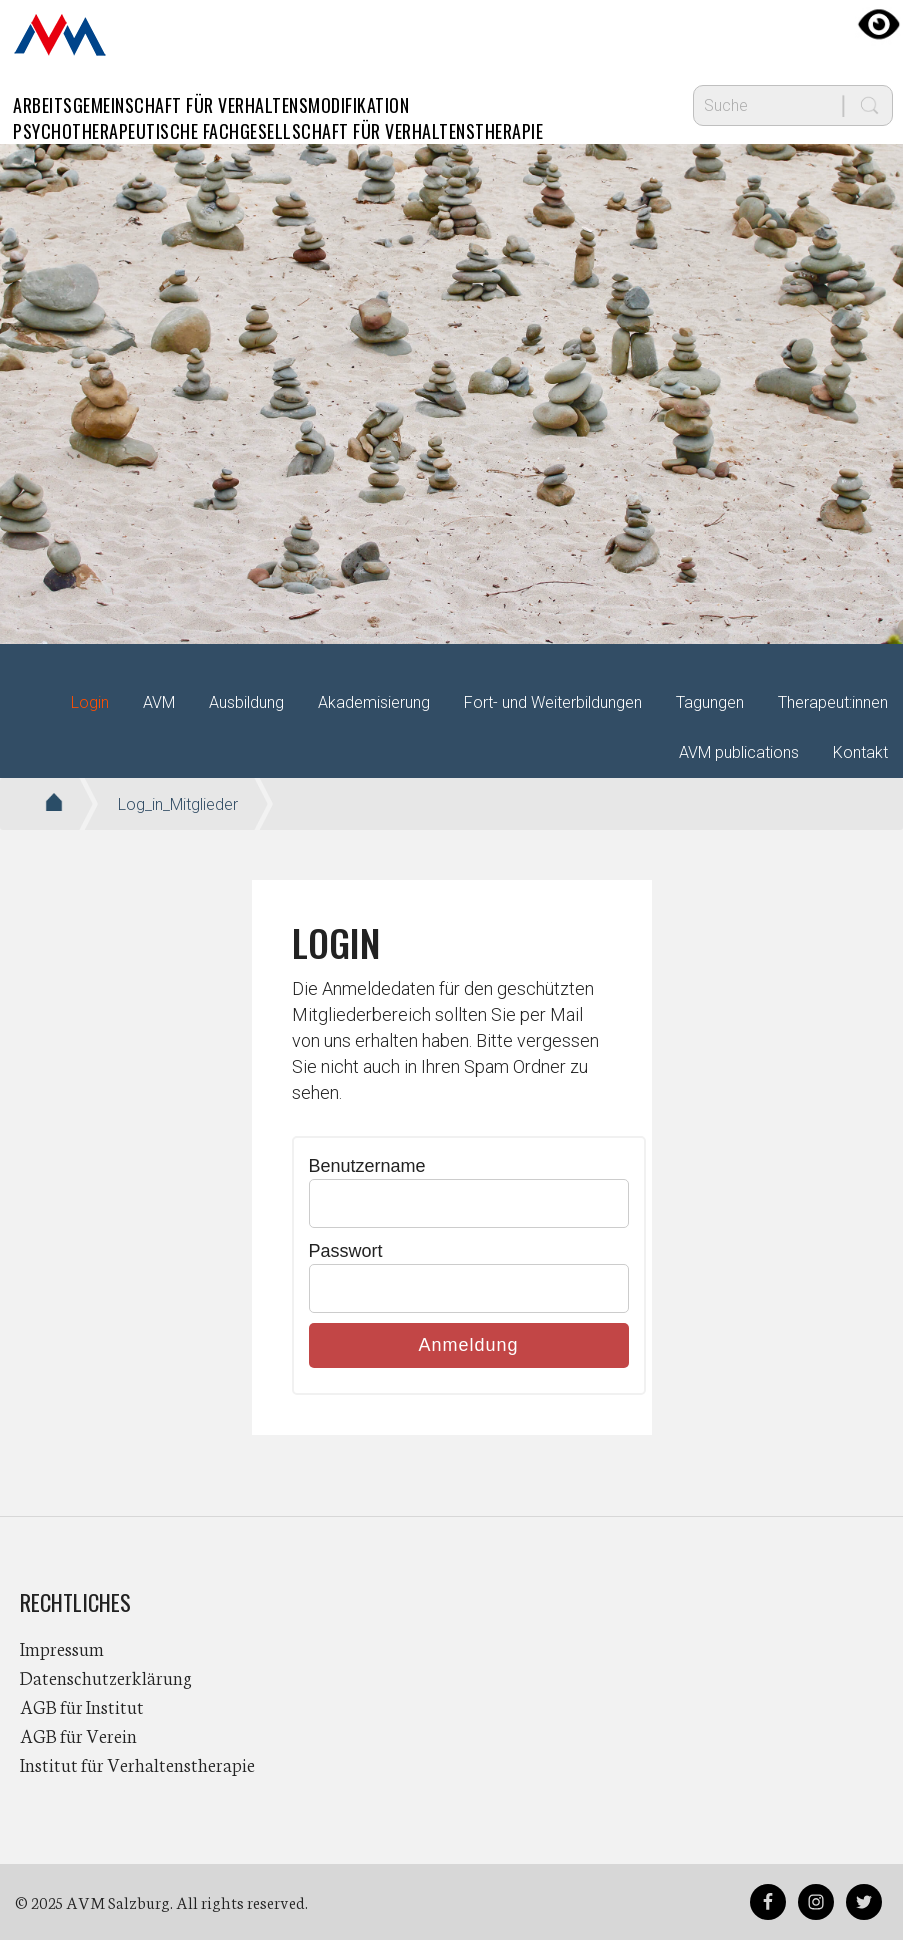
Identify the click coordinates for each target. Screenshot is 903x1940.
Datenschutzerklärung (106, 1677)
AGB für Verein (78, 1735)
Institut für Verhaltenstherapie (137, 1764)
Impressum (62, 1648)
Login (90, 702)
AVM (60, 35)
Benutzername (367, 1166)
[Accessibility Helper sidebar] (879, 24)
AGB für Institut (82, 1706)
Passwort (346, 1251)
